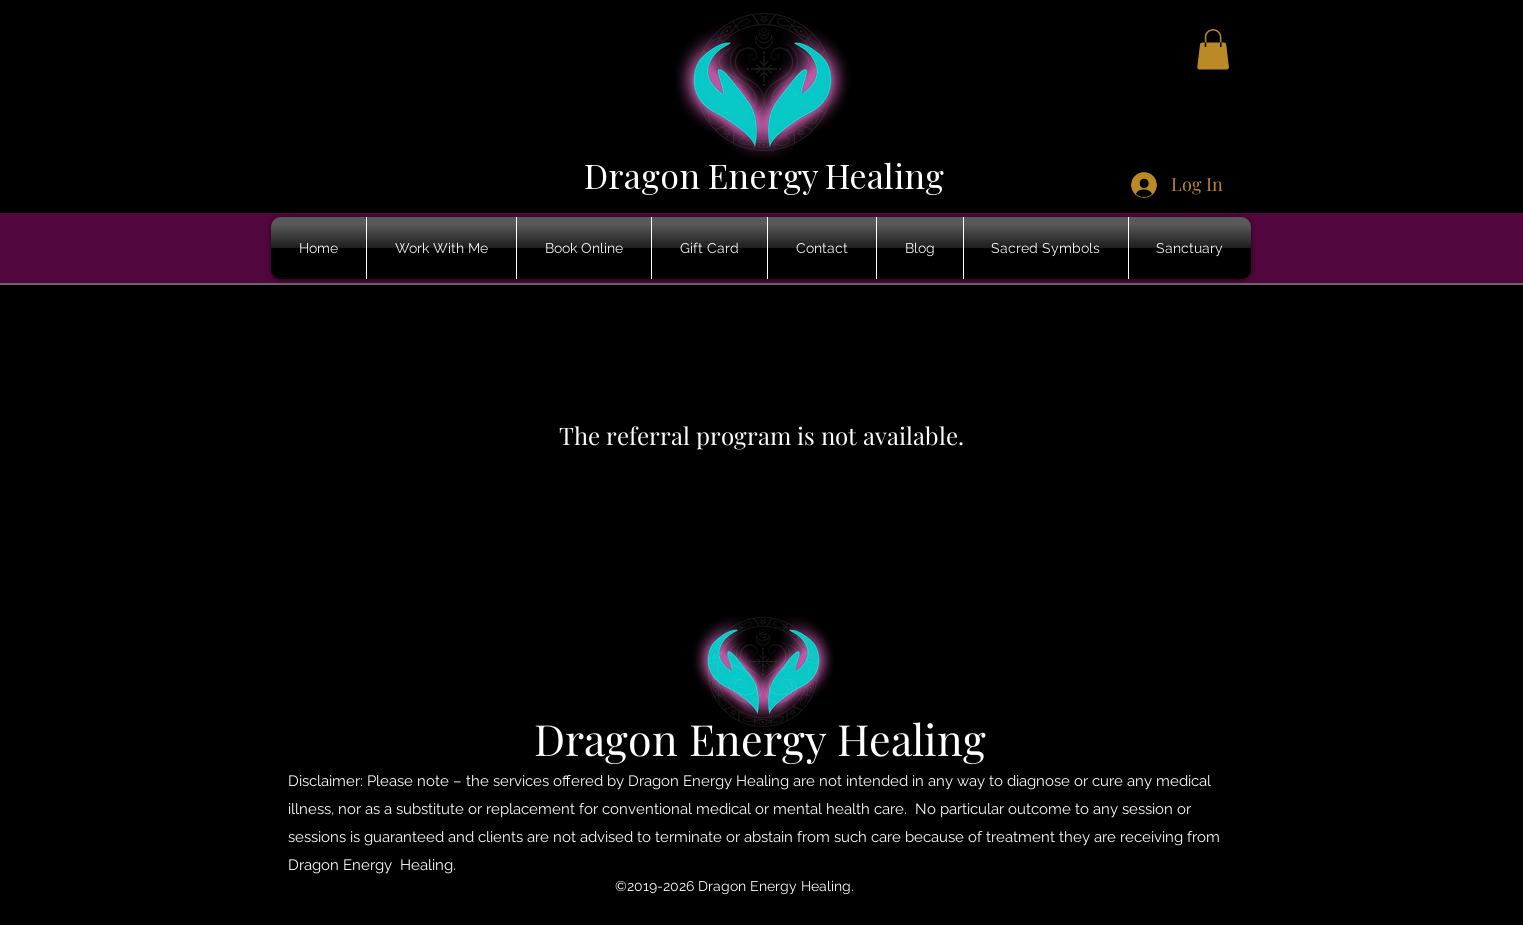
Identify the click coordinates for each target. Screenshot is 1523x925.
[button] (1213, 49)
